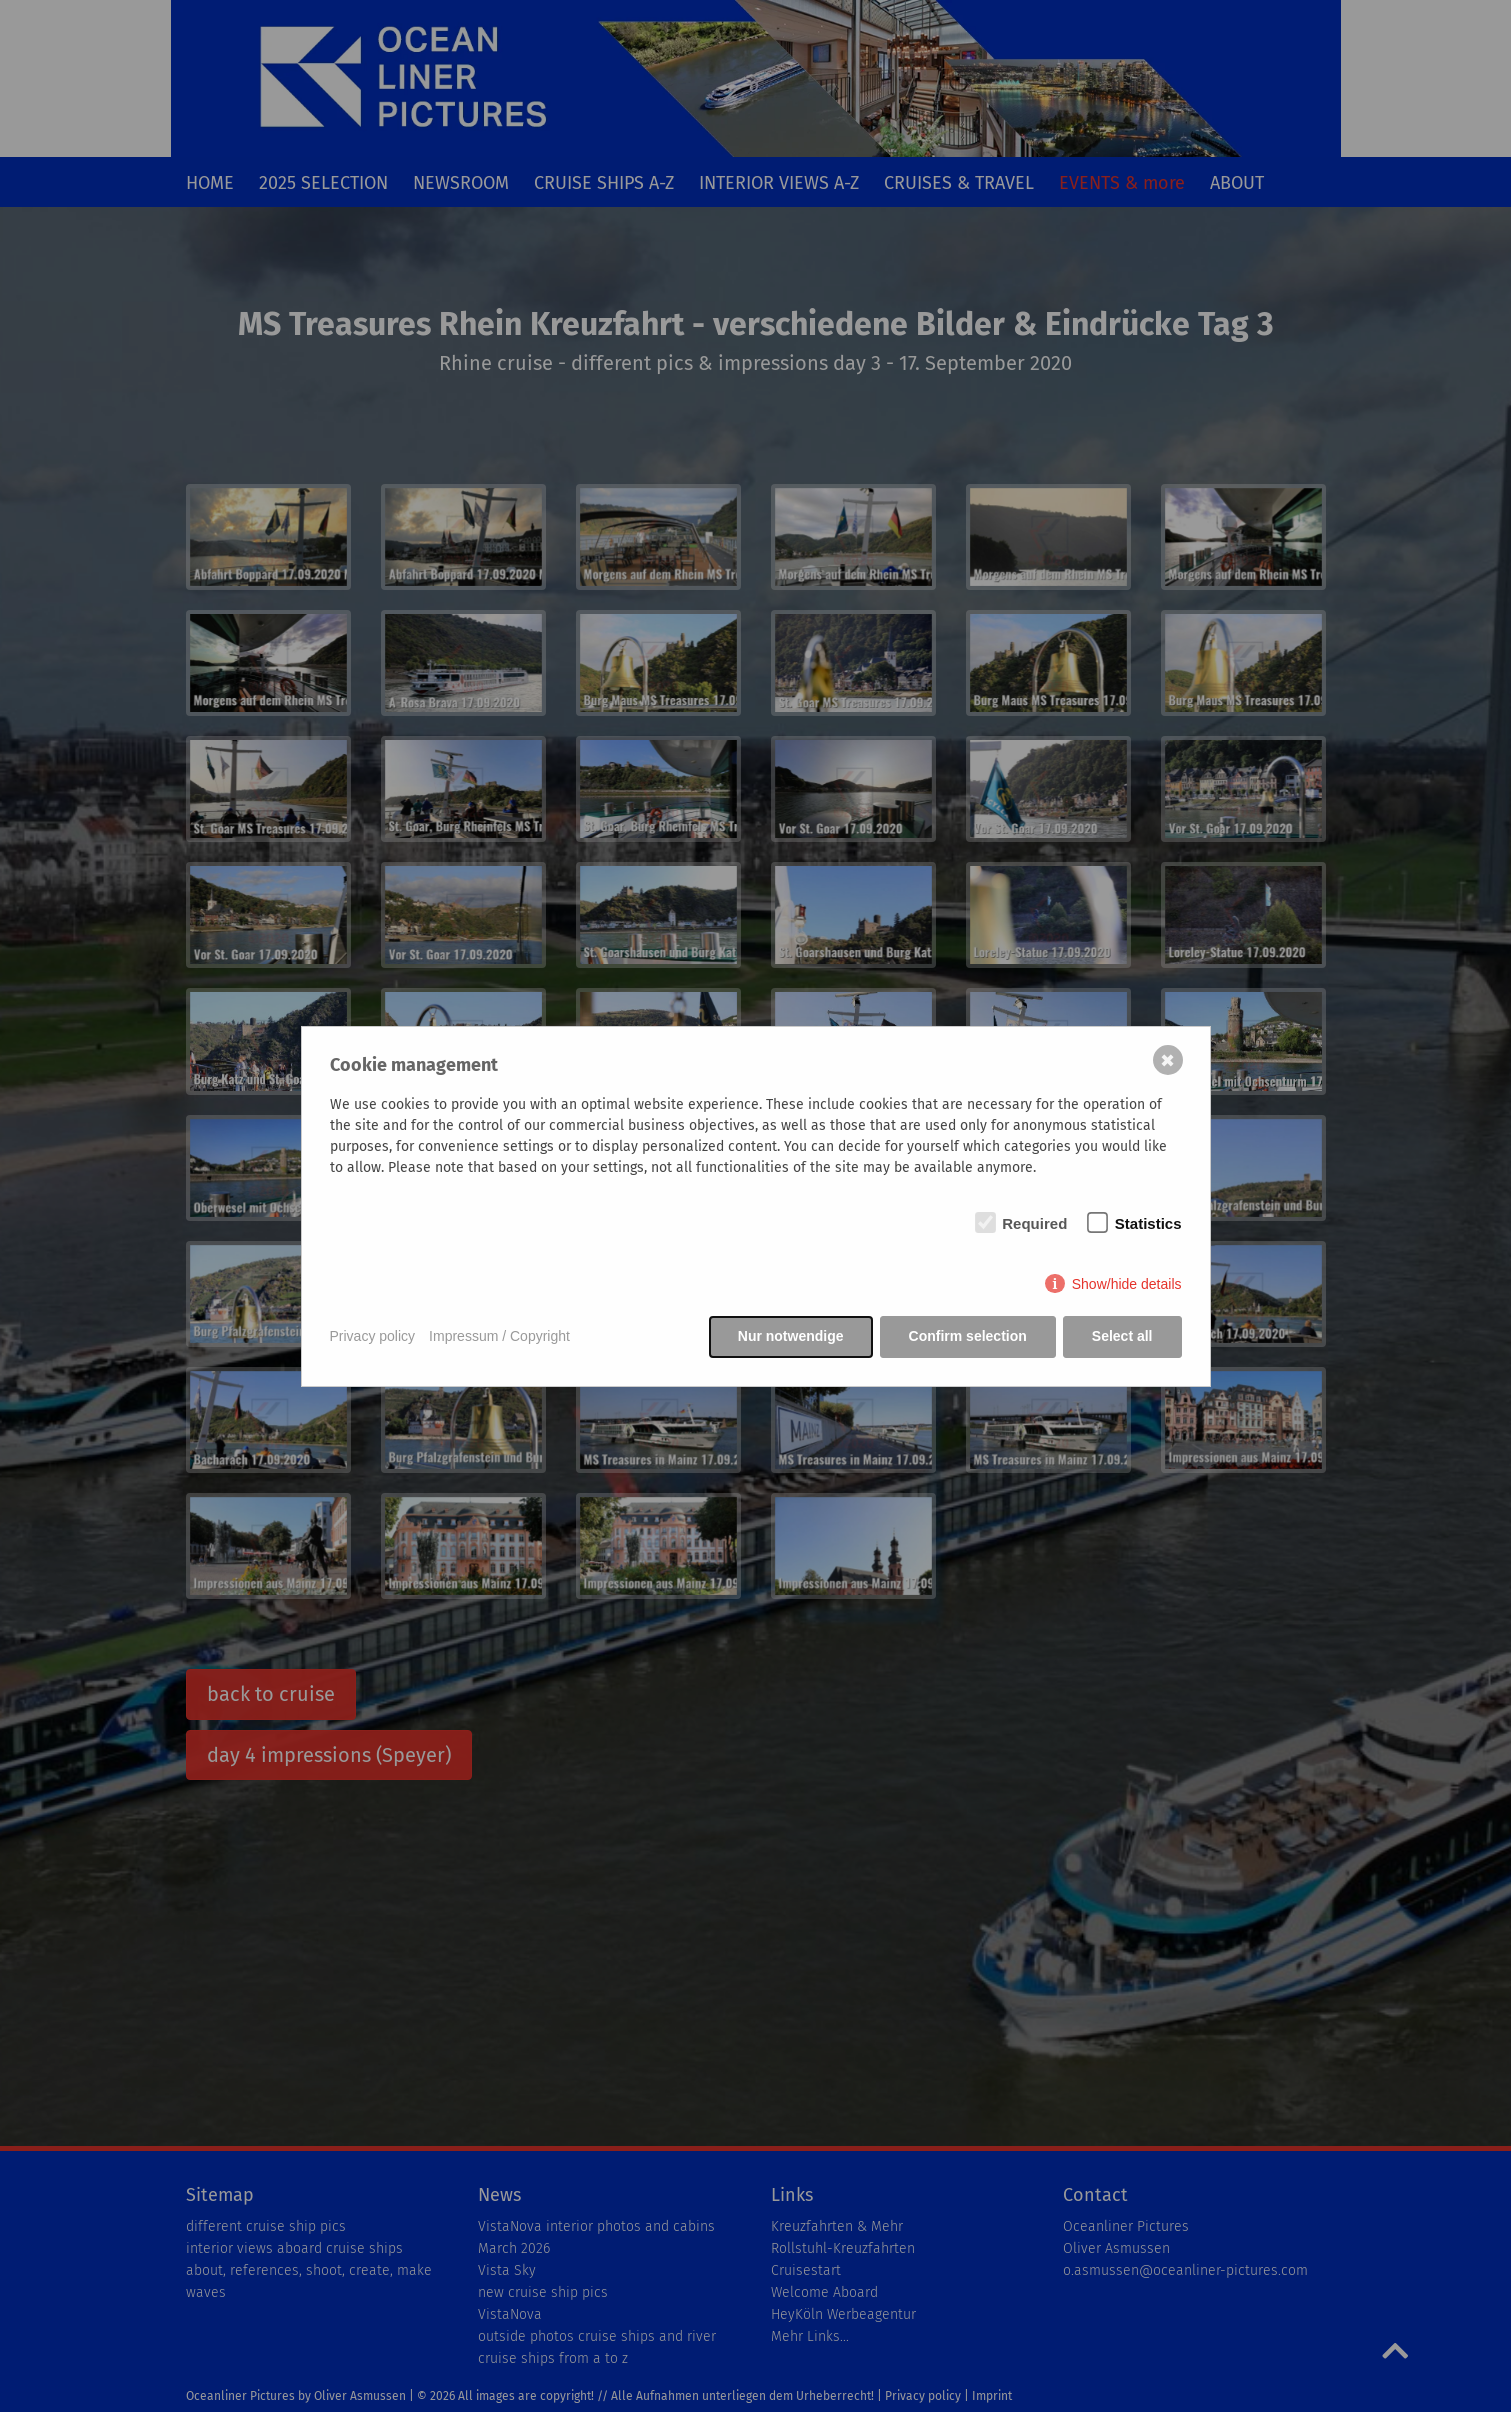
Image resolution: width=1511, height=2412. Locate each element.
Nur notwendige (791, 1336)
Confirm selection (968, 1336)
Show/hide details (1127, 1284)
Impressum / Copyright (499, 1336)
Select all (1122, 1336)
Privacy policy (373, 1336)
